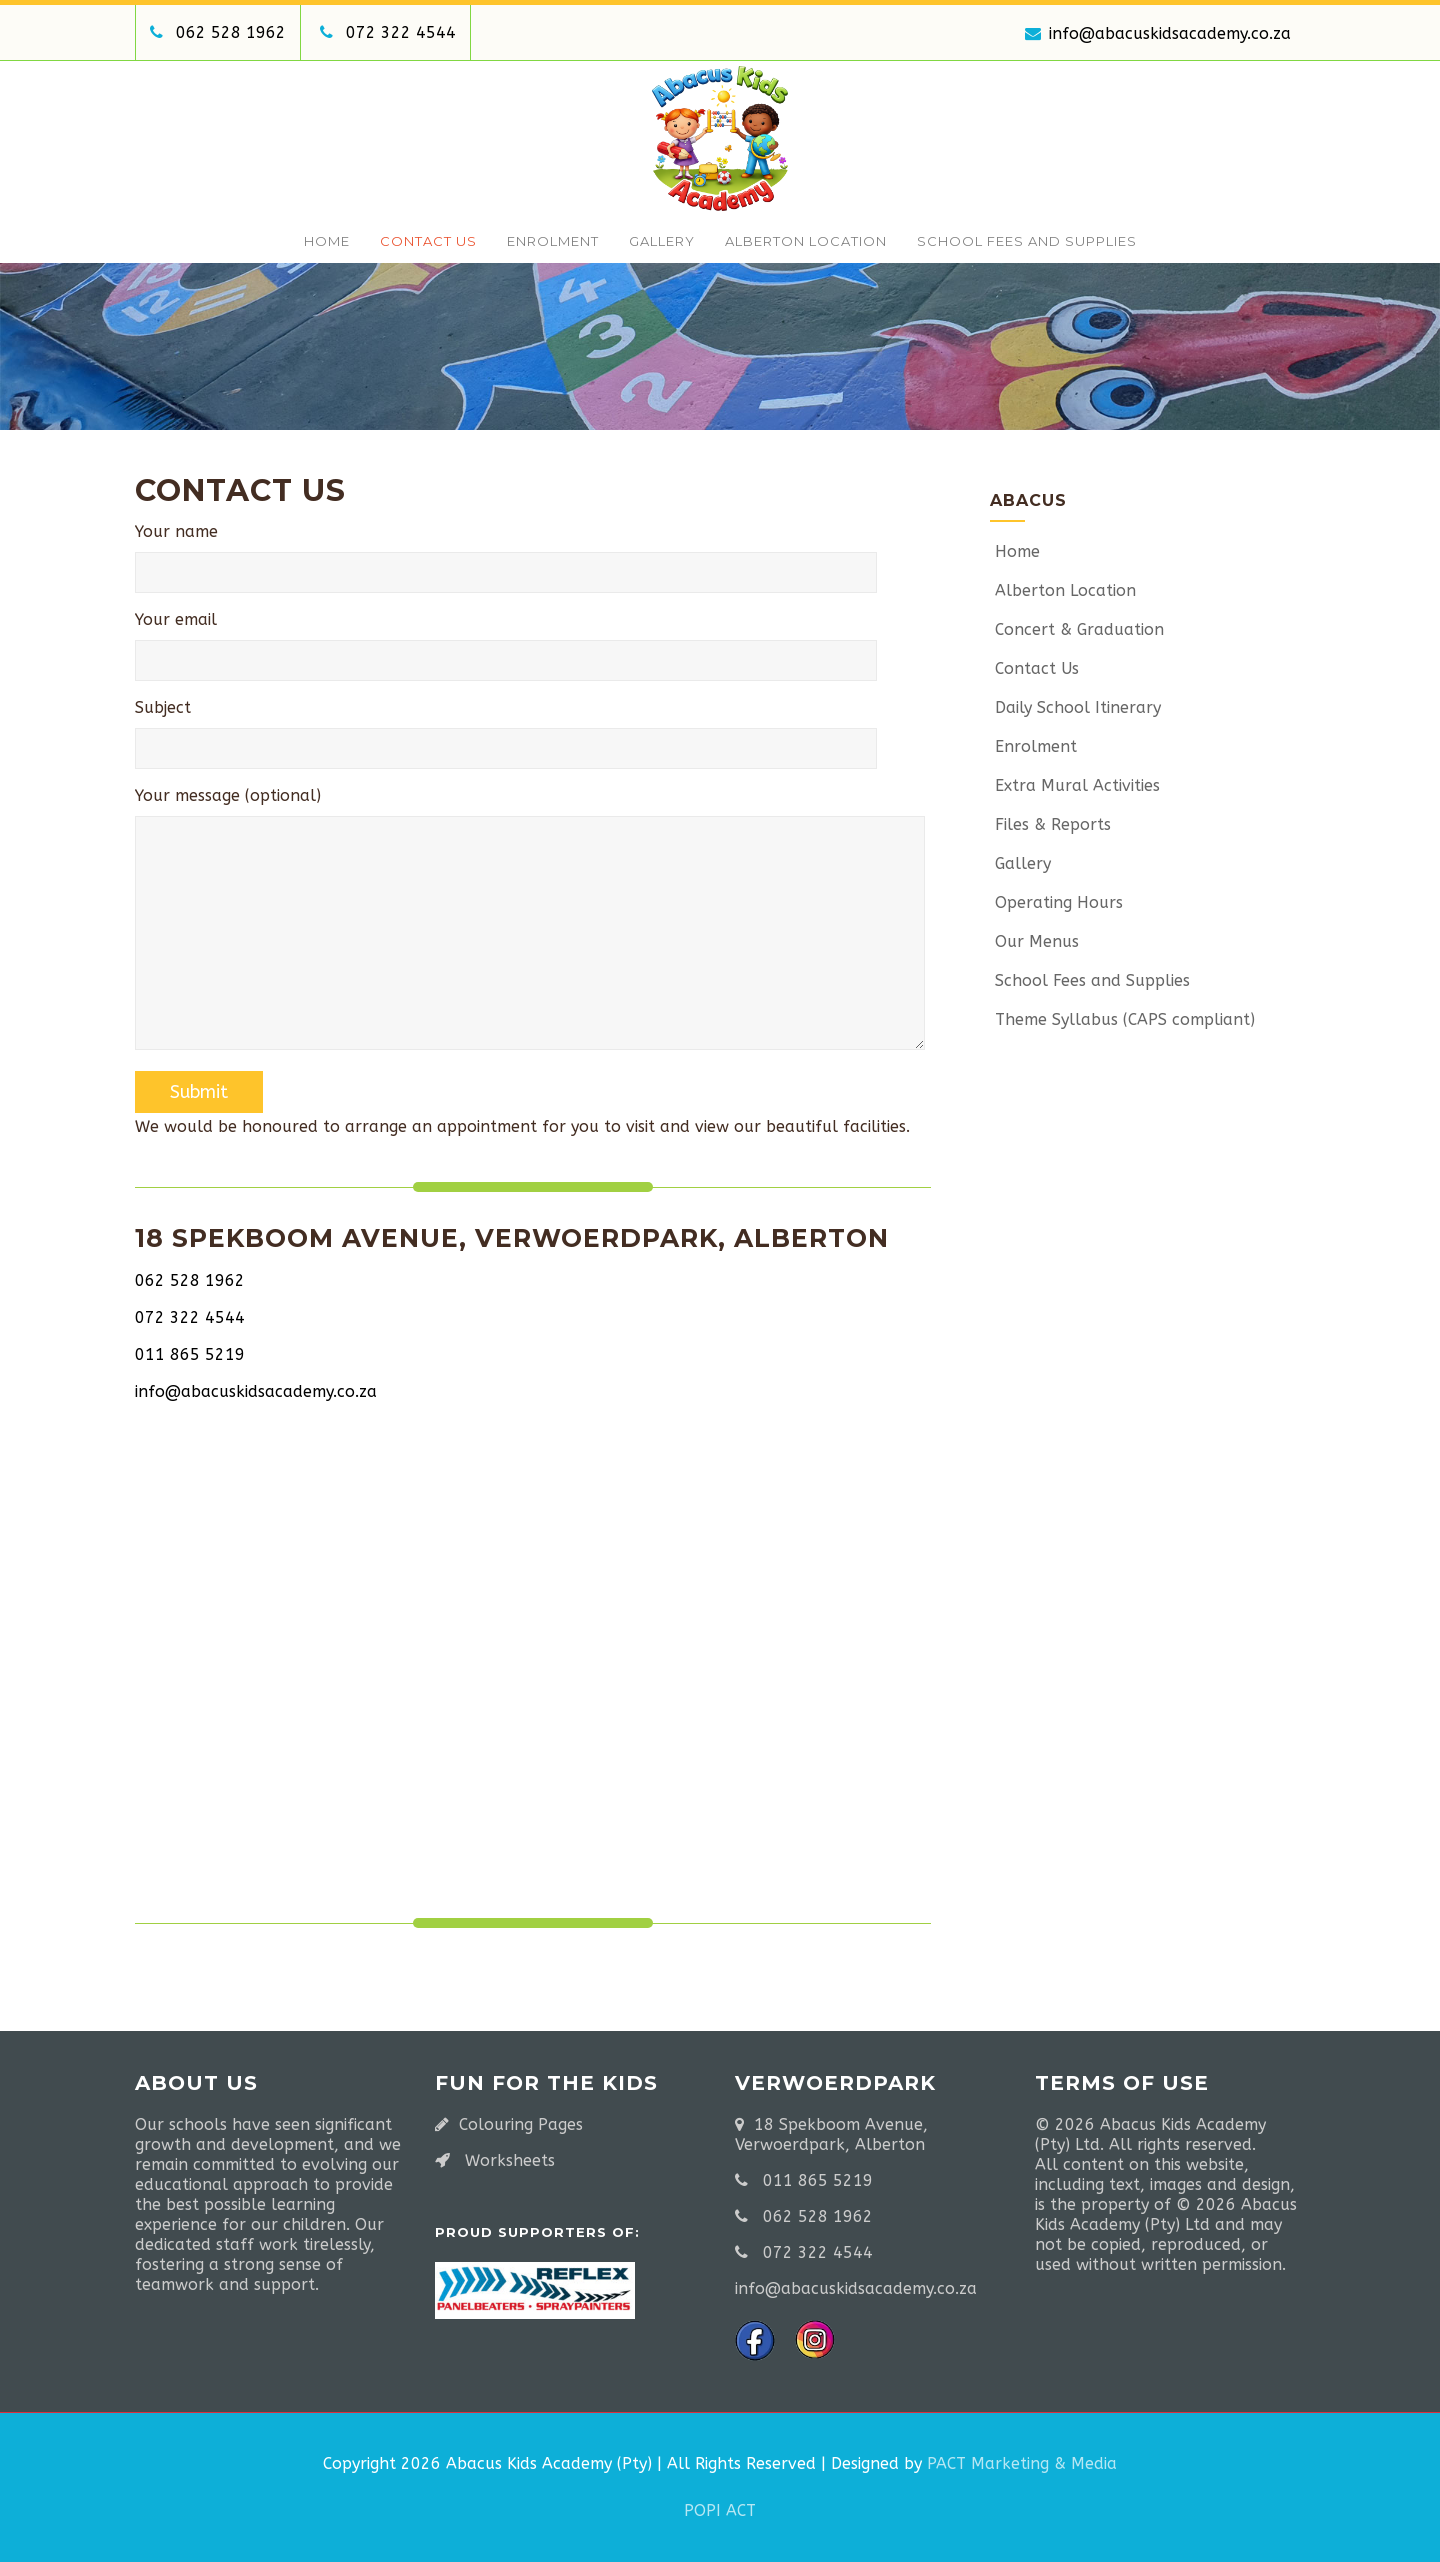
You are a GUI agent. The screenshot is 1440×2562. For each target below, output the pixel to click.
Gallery (662, 241)
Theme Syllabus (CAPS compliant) (1122, 1019)
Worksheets (510, 2160)
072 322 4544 (401, 32)
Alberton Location (806, 241)
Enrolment (553, 241)
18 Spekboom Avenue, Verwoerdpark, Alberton (831, 2134)
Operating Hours (1056, 902)
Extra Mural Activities (1075, 785)
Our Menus (1034, 941)
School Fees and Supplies (1027, 241)
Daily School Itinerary (1075, 707)
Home (327, 241)
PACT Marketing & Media (1022, 2463)
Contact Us (428, 241)
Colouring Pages (521, 2124)
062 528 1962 (231, 32)
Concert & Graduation (1077, 629)
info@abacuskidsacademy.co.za (1158, 33)
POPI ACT (720, 2510)
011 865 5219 (190, 1354)
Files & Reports (1050, 824)
